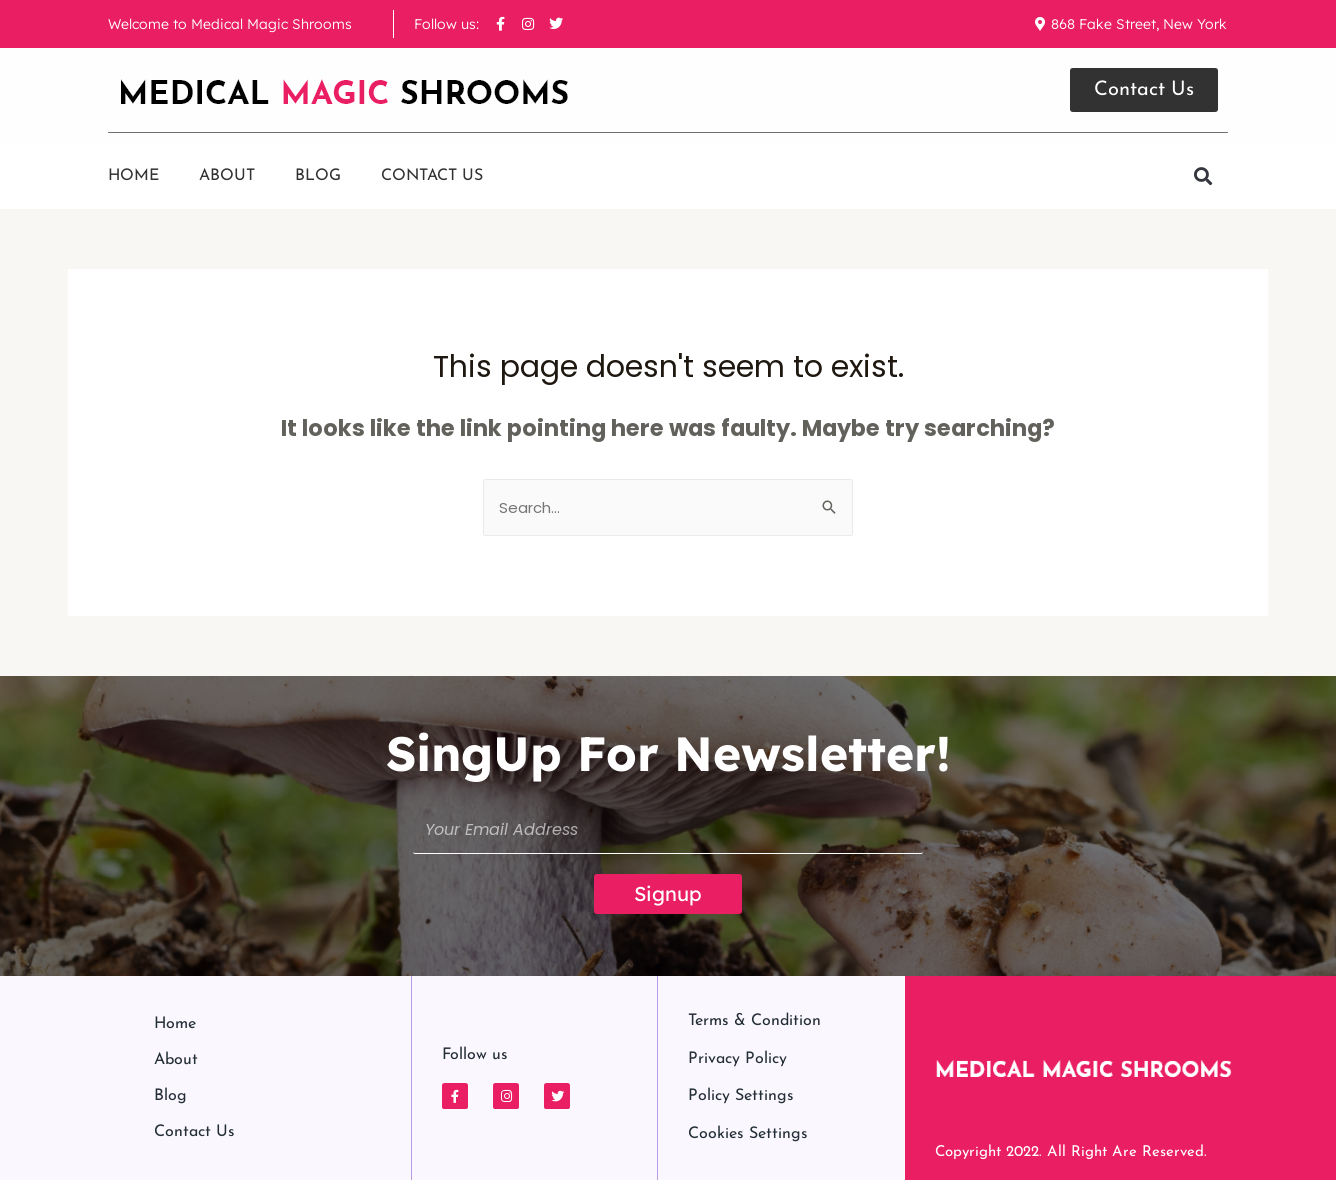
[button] (1202, 176)
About (227, 176)
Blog (318, 176)
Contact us (432, 176)
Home (133, 176)
